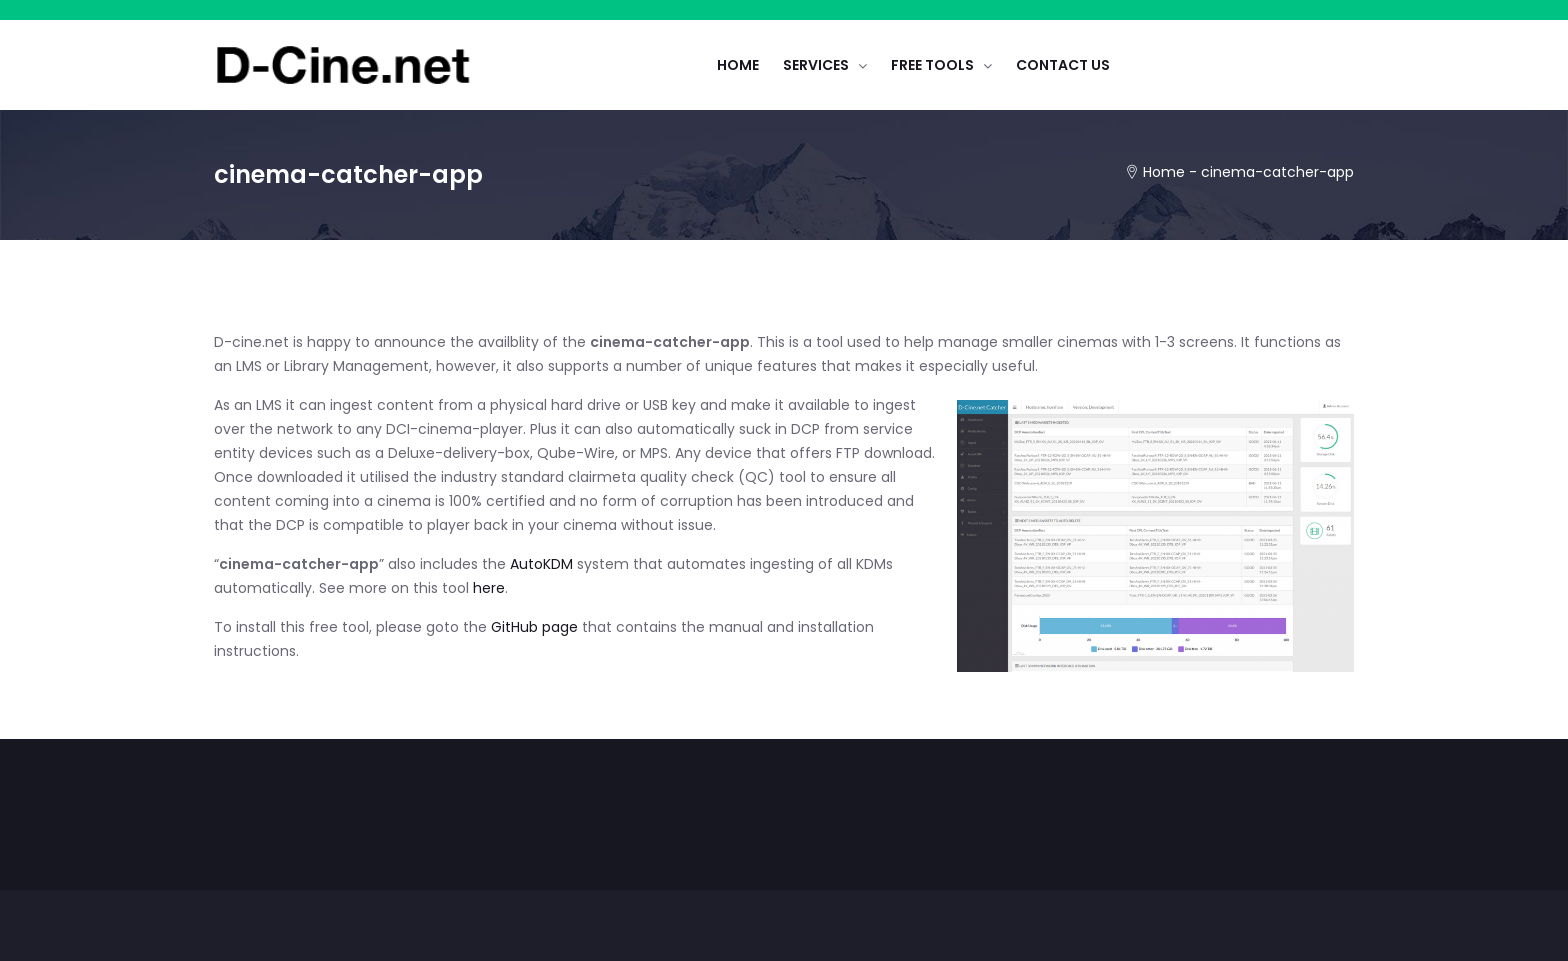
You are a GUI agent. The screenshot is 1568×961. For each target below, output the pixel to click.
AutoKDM (543, 564)
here (489, 588)
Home (1164, 172)
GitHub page (534, 627)
